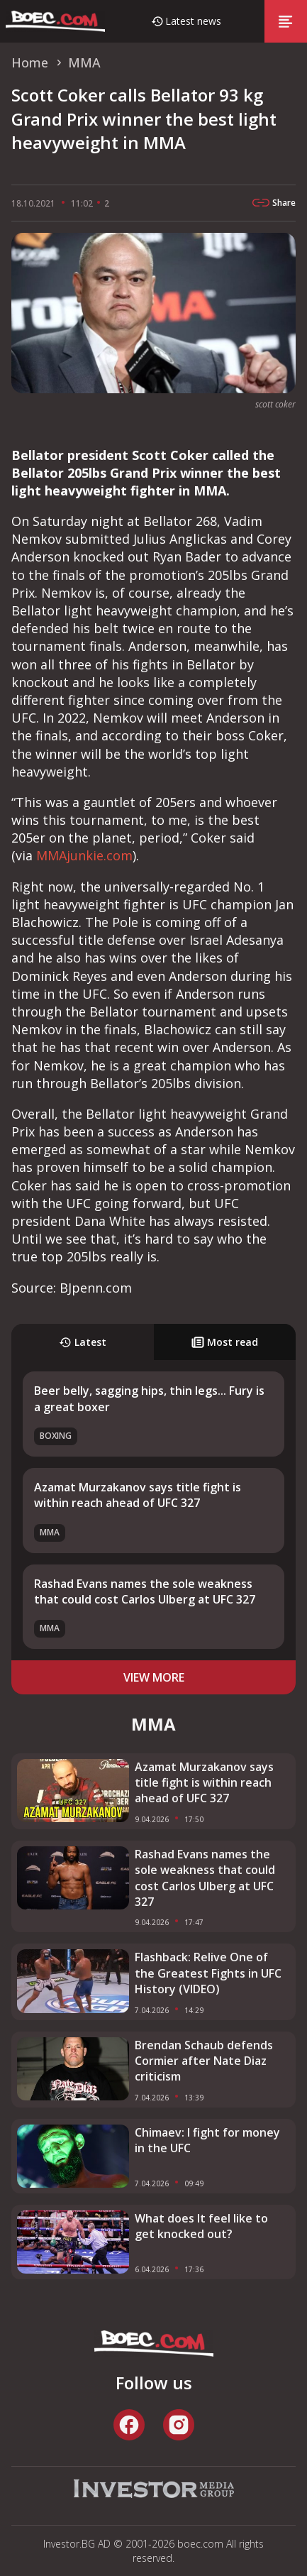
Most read (224, 1342)
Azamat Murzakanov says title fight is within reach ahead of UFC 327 (137, 1495)
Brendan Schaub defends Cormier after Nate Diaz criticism (204, 2061)
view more (153, 1677)
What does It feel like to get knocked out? (201, 2226)
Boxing (56, 1436)
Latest (82, 1342)
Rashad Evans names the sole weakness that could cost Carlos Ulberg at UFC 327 (144, 1591)
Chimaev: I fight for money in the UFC (207, 2140)
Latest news (193, 21)
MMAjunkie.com (84, 855)
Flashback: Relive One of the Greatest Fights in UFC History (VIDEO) (208, 1973)
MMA (50, 1532)
